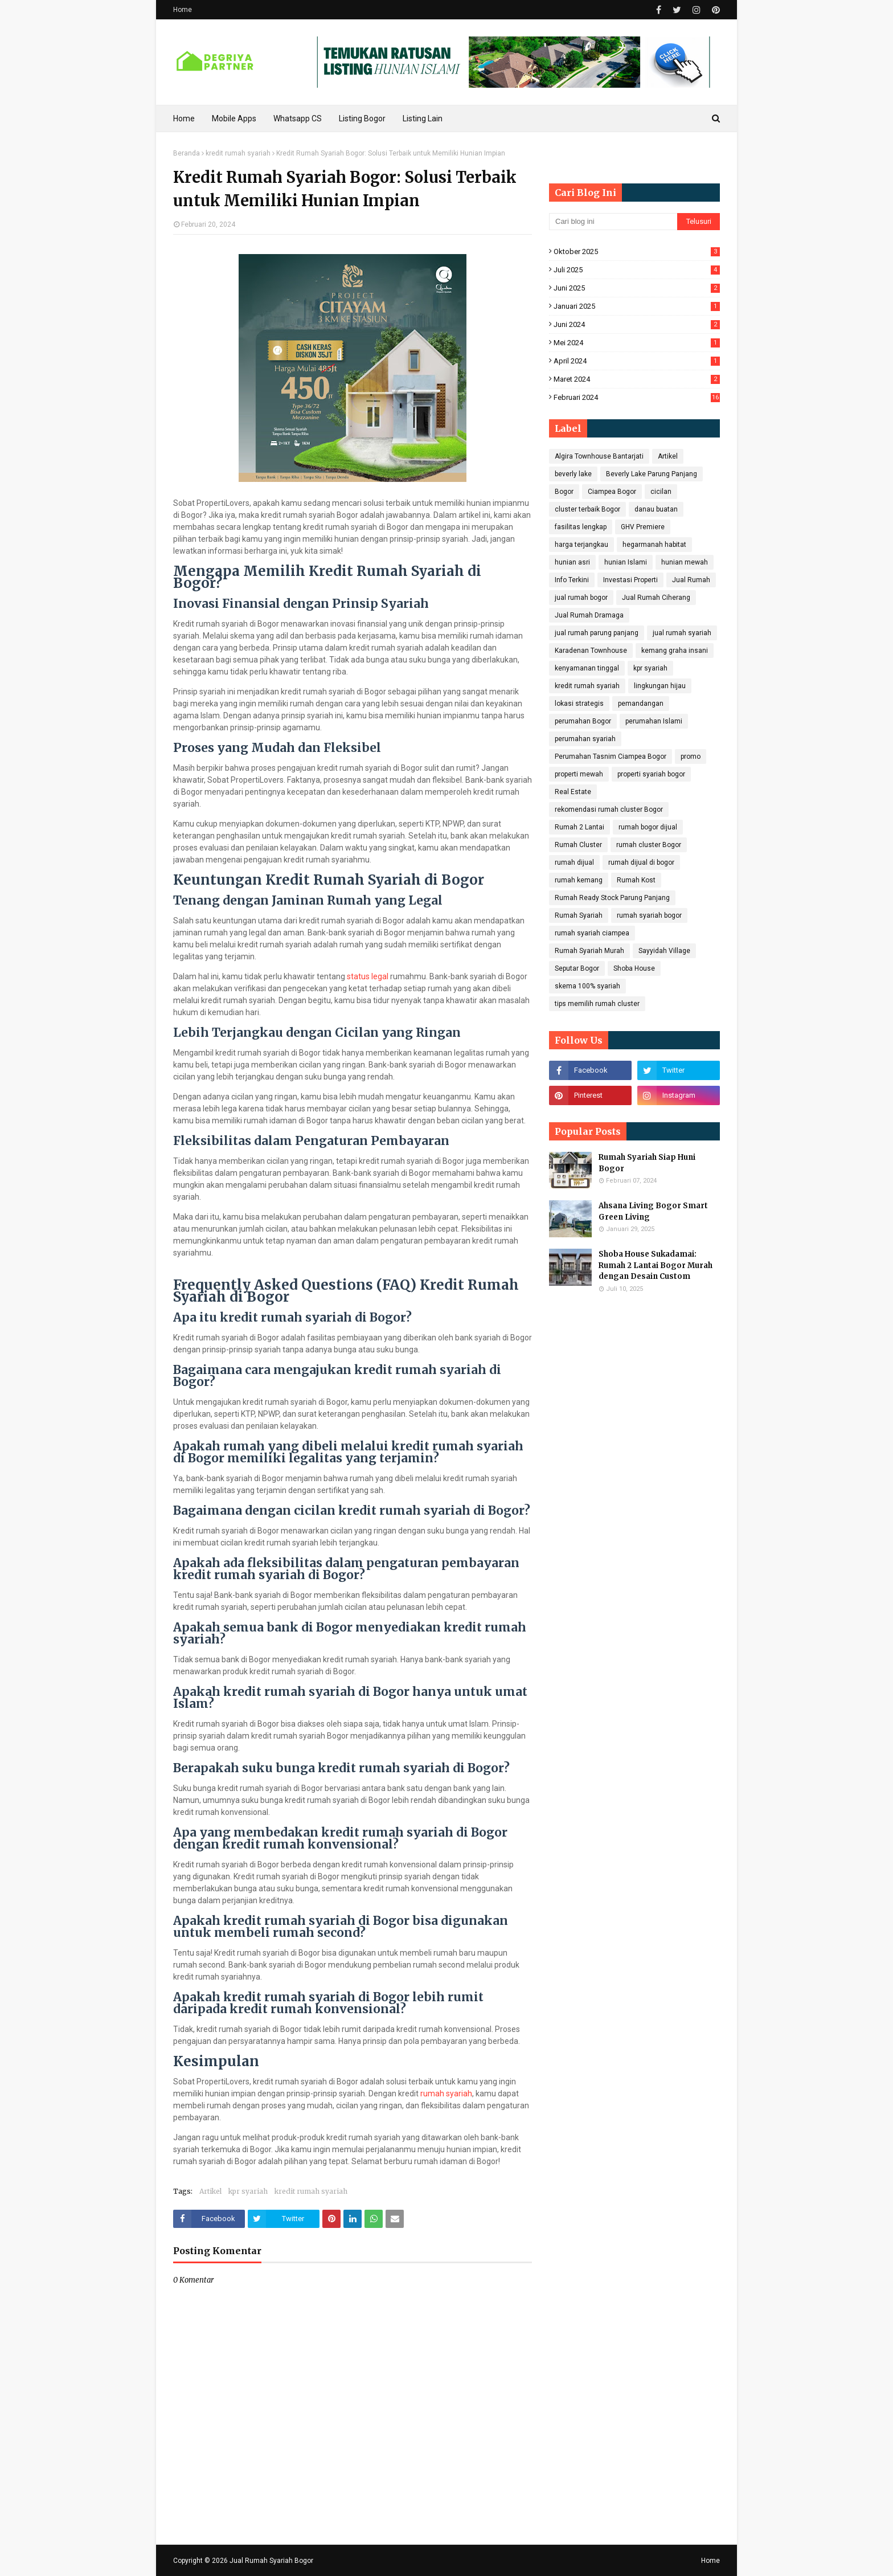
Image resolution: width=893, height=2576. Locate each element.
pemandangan (640, 704)
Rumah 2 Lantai (579, 827)
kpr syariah (248, 2191)
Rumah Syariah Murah (589, 951)
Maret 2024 (637, 379)
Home (182, 10)
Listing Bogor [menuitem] (362, 118)
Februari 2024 (637, 397)
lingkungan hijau (660, 686)
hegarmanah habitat (654, 545)
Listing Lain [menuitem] (423, 118)
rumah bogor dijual (647, 827)
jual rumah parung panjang (596, 633)
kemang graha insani (674, 651)
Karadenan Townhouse (591, 651)
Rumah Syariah (579, 915)
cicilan (660, 492)
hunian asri (572, 562)
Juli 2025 (637, 269)
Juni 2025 (637, 288)
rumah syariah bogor (649, 915)
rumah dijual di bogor (641, 862)
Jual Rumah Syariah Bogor (271, 2561)
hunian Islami (625, 562)
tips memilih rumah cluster (597, 1004)
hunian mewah (684, 562)
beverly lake (573, 474)
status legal (367, 976)
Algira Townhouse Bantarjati (599, 456)
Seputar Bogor (577, 968)
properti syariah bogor (651, 774)
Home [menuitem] (184, 118)
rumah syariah (446, 2093)
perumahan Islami (653, 721)
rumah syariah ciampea (592, 933)
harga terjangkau (581, 545)
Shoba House (634, 968)
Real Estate (573, 792)
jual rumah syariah (682, 633)
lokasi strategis (579, 704)
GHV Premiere (643, 527)
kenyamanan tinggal (587, 668)
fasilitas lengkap (581, 527)
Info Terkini (572, 580)
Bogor (564, 492)
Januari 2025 (637, 306)
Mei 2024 (637, 342)
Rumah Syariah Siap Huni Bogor (647, 1162)
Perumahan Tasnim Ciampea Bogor (610, 756)
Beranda (186, 153)
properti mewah (579, 774)
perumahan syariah (585, 739)
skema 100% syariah (587, 986)
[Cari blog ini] (613, 221)
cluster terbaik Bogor (587, 509)
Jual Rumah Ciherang (656, 598)
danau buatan (656, 509)
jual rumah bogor (581, 598)
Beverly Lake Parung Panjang (651, 474)
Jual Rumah (691, 580)
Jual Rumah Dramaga (589, 615)
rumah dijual (574, 862)
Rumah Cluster (578, 845)
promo (691, 756)
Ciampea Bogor (612, 492)
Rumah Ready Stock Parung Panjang (612, 898)
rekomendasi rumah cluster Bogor (609, 809)
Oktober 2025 (637, 251)
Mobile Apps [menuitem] (234, 118)
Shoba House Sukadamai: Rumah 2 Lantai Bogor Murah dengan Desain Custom (655, 1265)
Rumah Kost (636, 880)
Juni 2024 (637, 324)
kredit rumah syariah (238, 153)
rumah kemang (579, 880)
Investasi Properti (630, 580)
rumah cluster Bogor (648, 845)
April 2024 (637, 361)
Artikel (210, 2191)
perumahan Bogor (583, 721)
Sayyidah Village (664, 951)
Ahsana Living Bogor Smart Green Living (653, 1211)
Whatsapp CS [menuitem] (297, 118)
